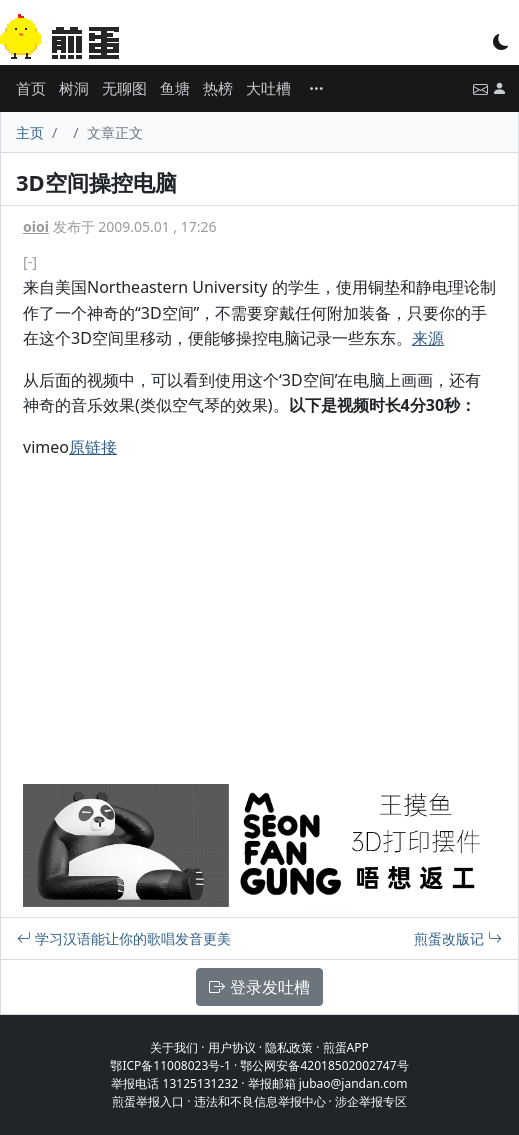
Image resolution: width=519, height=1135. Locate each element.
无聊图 (124, 88)
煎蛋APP (346, 1047)
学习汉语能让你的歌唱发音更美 (124, 938)
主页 (30, 132)
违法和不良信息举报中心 (260, 1101)
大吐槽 (268, 88)
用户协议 (232, 1047)
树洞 (74, 88)
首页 (31, 88)
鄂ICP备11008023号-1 (170, 1065)
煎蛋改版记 (458, 938)
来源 (428, 338)
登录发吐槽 (259, 987)
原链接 (93, 447)
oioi (36, 226)
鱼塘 (175, 88)
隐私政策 (289, 1047)
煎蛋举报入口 (148, 1101)
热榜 (218, 88)
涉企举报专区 (371, 1101)
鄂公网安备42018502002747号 (324, 1065)
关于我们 (174, 1047)
